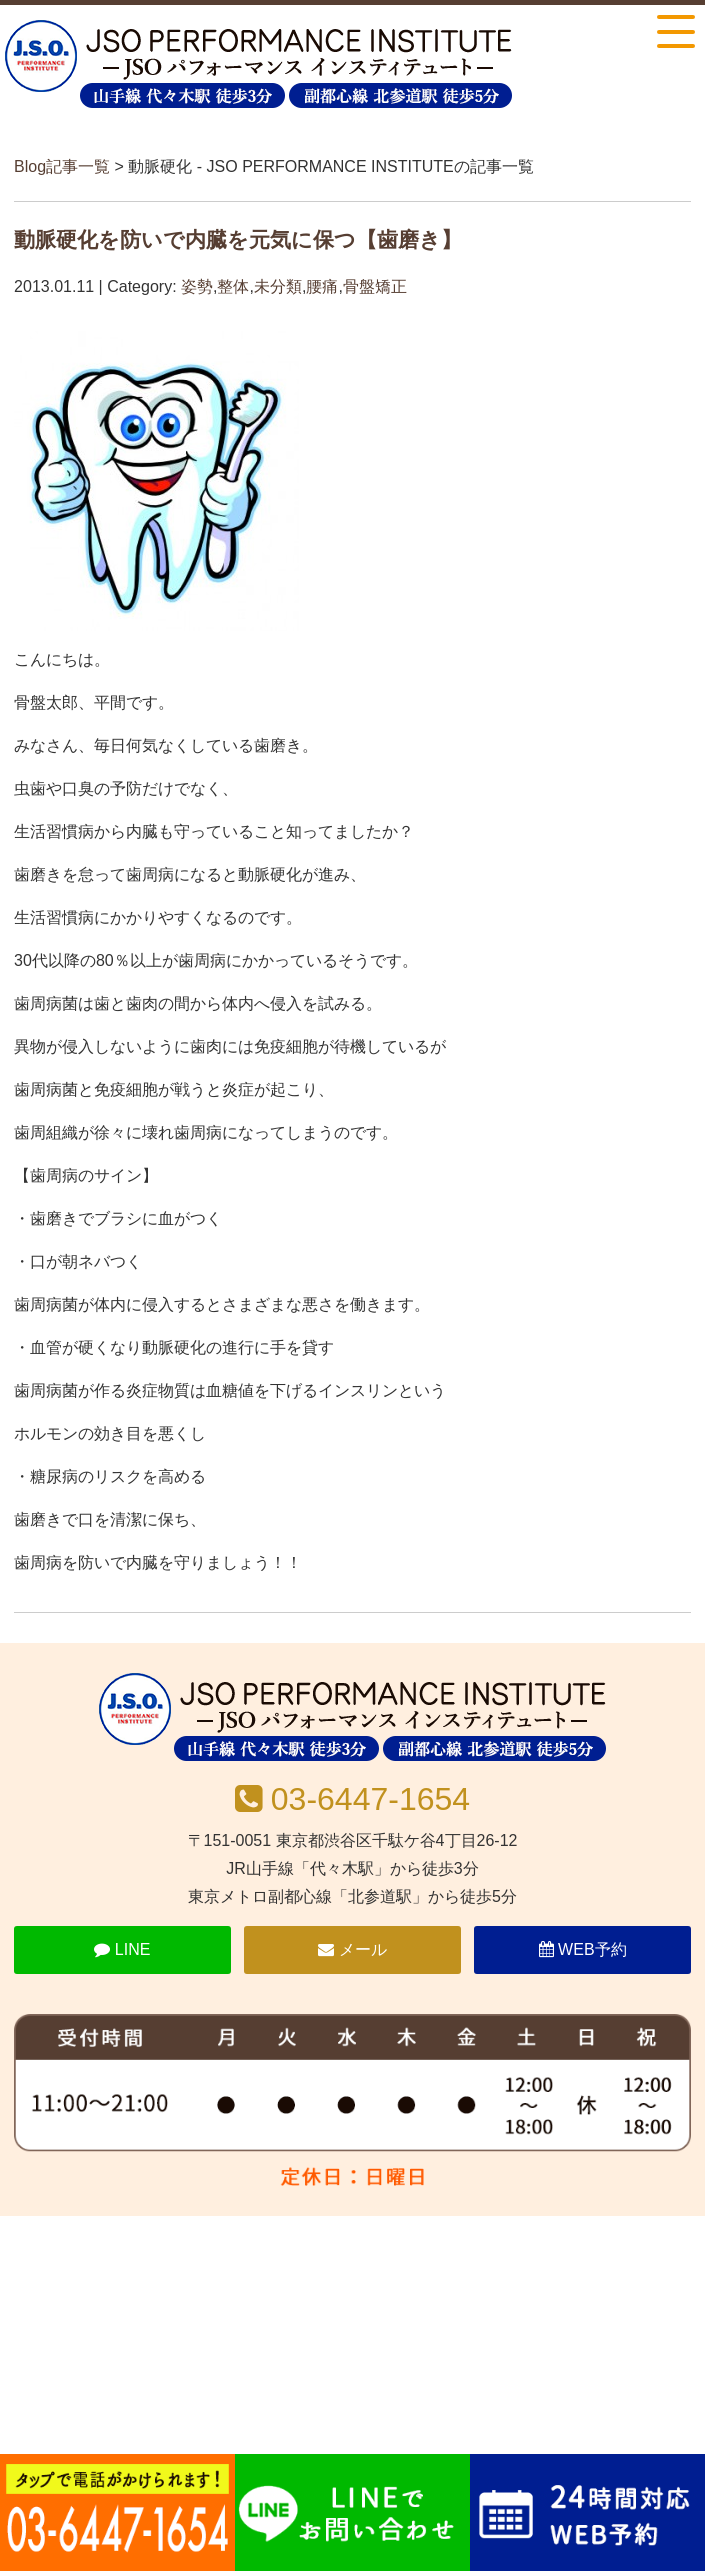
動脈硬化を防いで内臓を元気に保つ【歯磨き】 (238, 239)
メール (352, 1949)
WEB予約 (583, 1949)
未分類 (278, 286)
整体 (233, 286)
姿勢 (197, 286)
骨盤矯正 (375, 286)
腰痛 (322, 286)
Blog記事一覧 (62, 166)
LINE (122, 1949)
